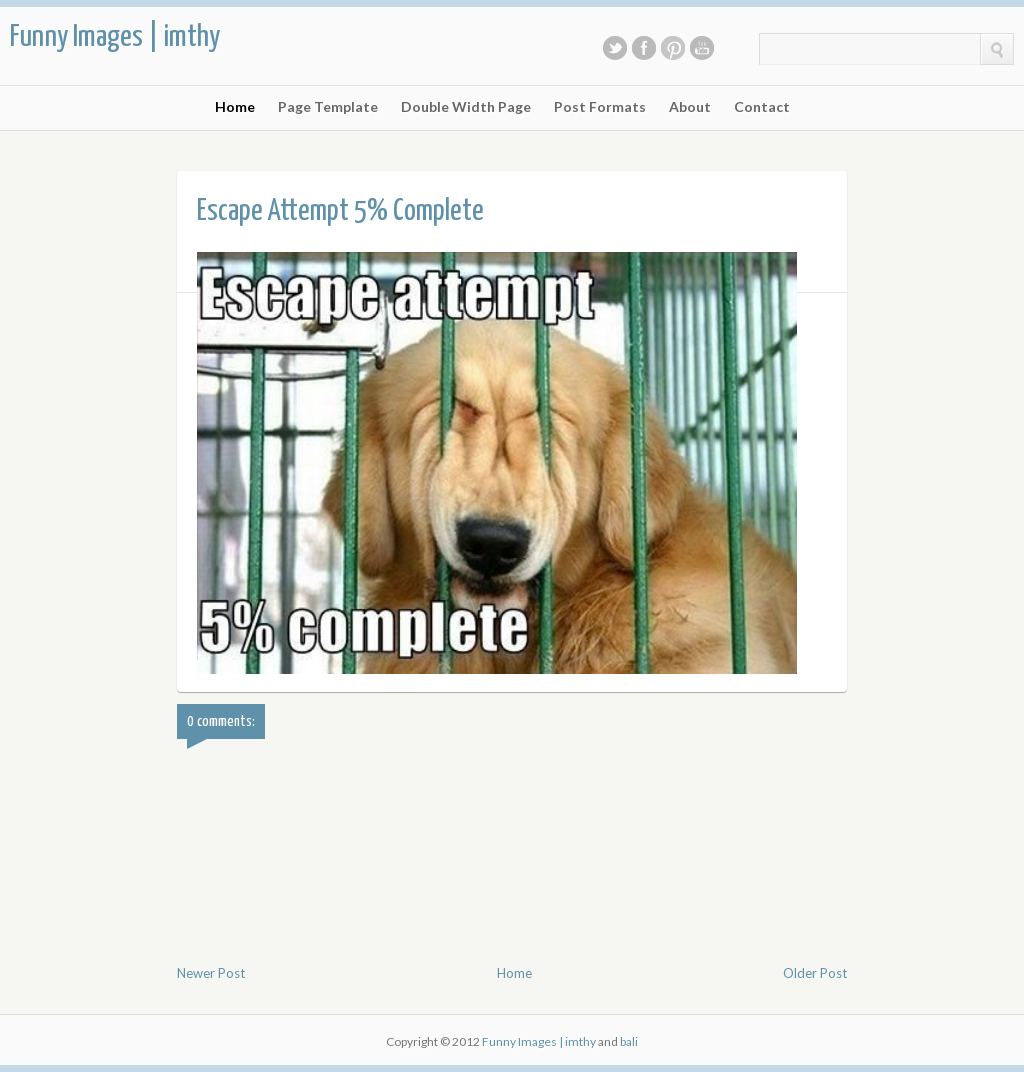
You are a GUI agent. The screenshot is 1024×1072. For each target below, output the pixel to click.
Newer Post (211, 973)
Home (235, 107)
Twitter (615, 48)
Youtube (702, 48)
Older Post (815, 973)
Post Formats (600, 107)
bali (629, 1041)
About (690, 107)
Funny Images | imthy (115, 37)
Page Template (328, 107)
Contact (762, 107)
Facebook (644, 48)
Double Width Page (466, 107)
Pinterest (673, 48)
